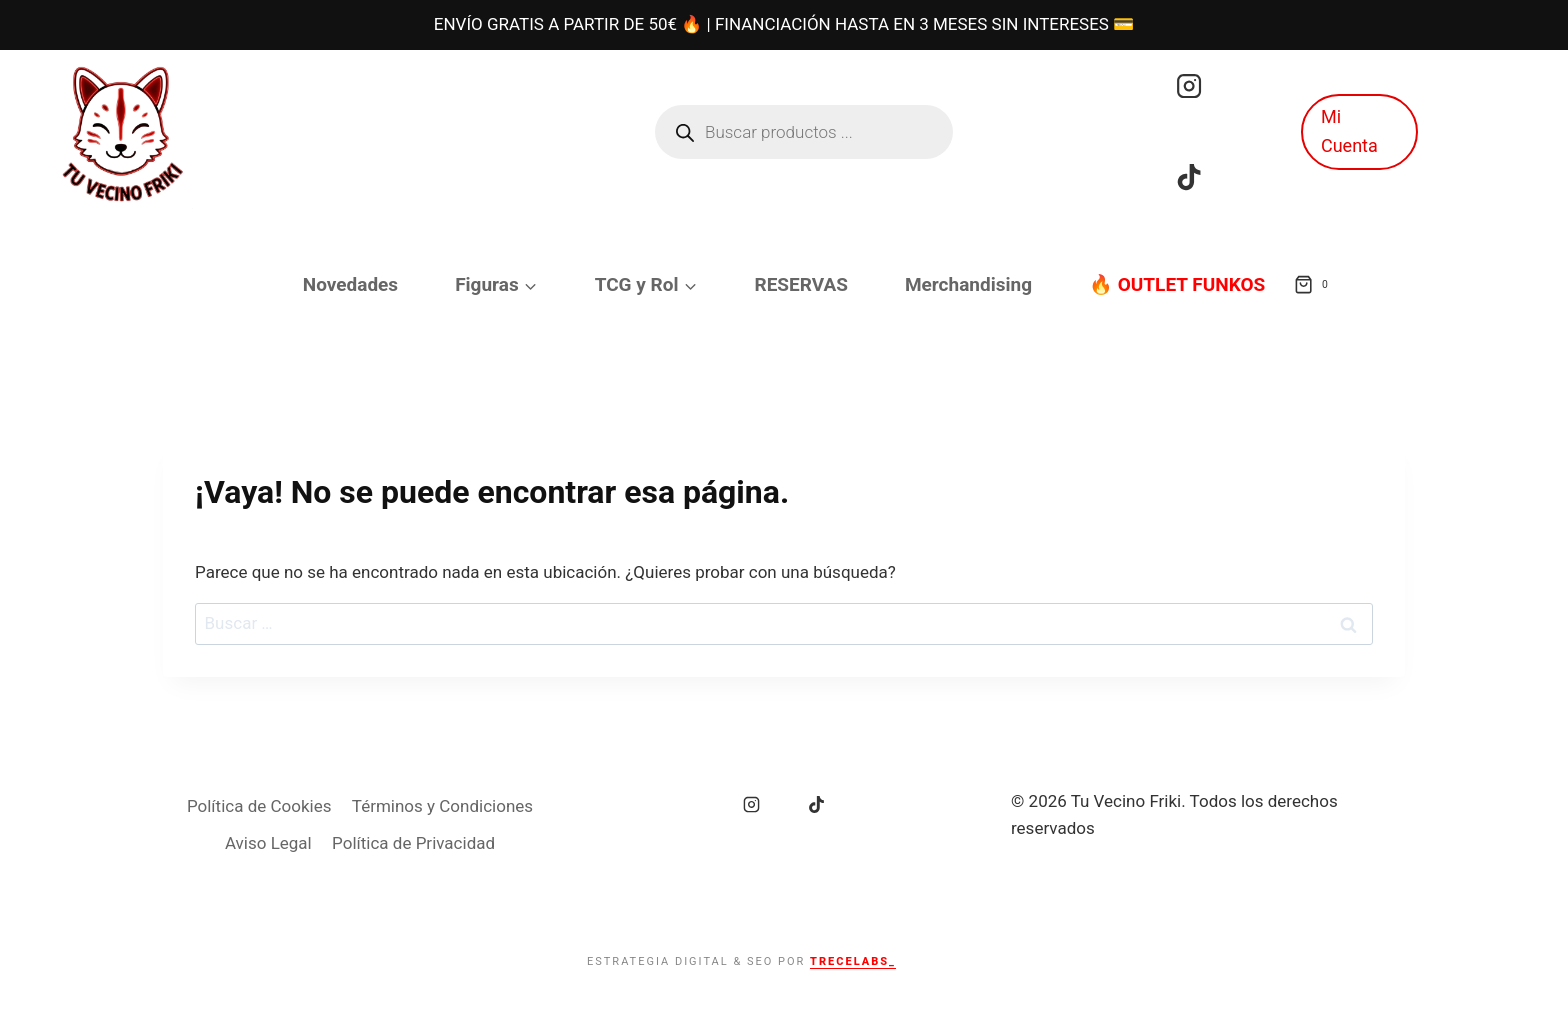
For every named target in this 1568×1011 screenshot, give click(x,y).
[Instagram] (1189, 86)
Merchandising (968, 284)
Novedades (350, 284)
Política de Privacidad (413, 843)
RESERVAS (801, 284)
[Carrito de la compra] (1315, 285)
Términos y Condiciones (442, 806)
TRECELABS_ (853, 961)
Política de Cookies (259, 806)
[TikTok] (1189, 177)
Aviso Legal (268, 843)
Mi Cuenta (1349, 131)
